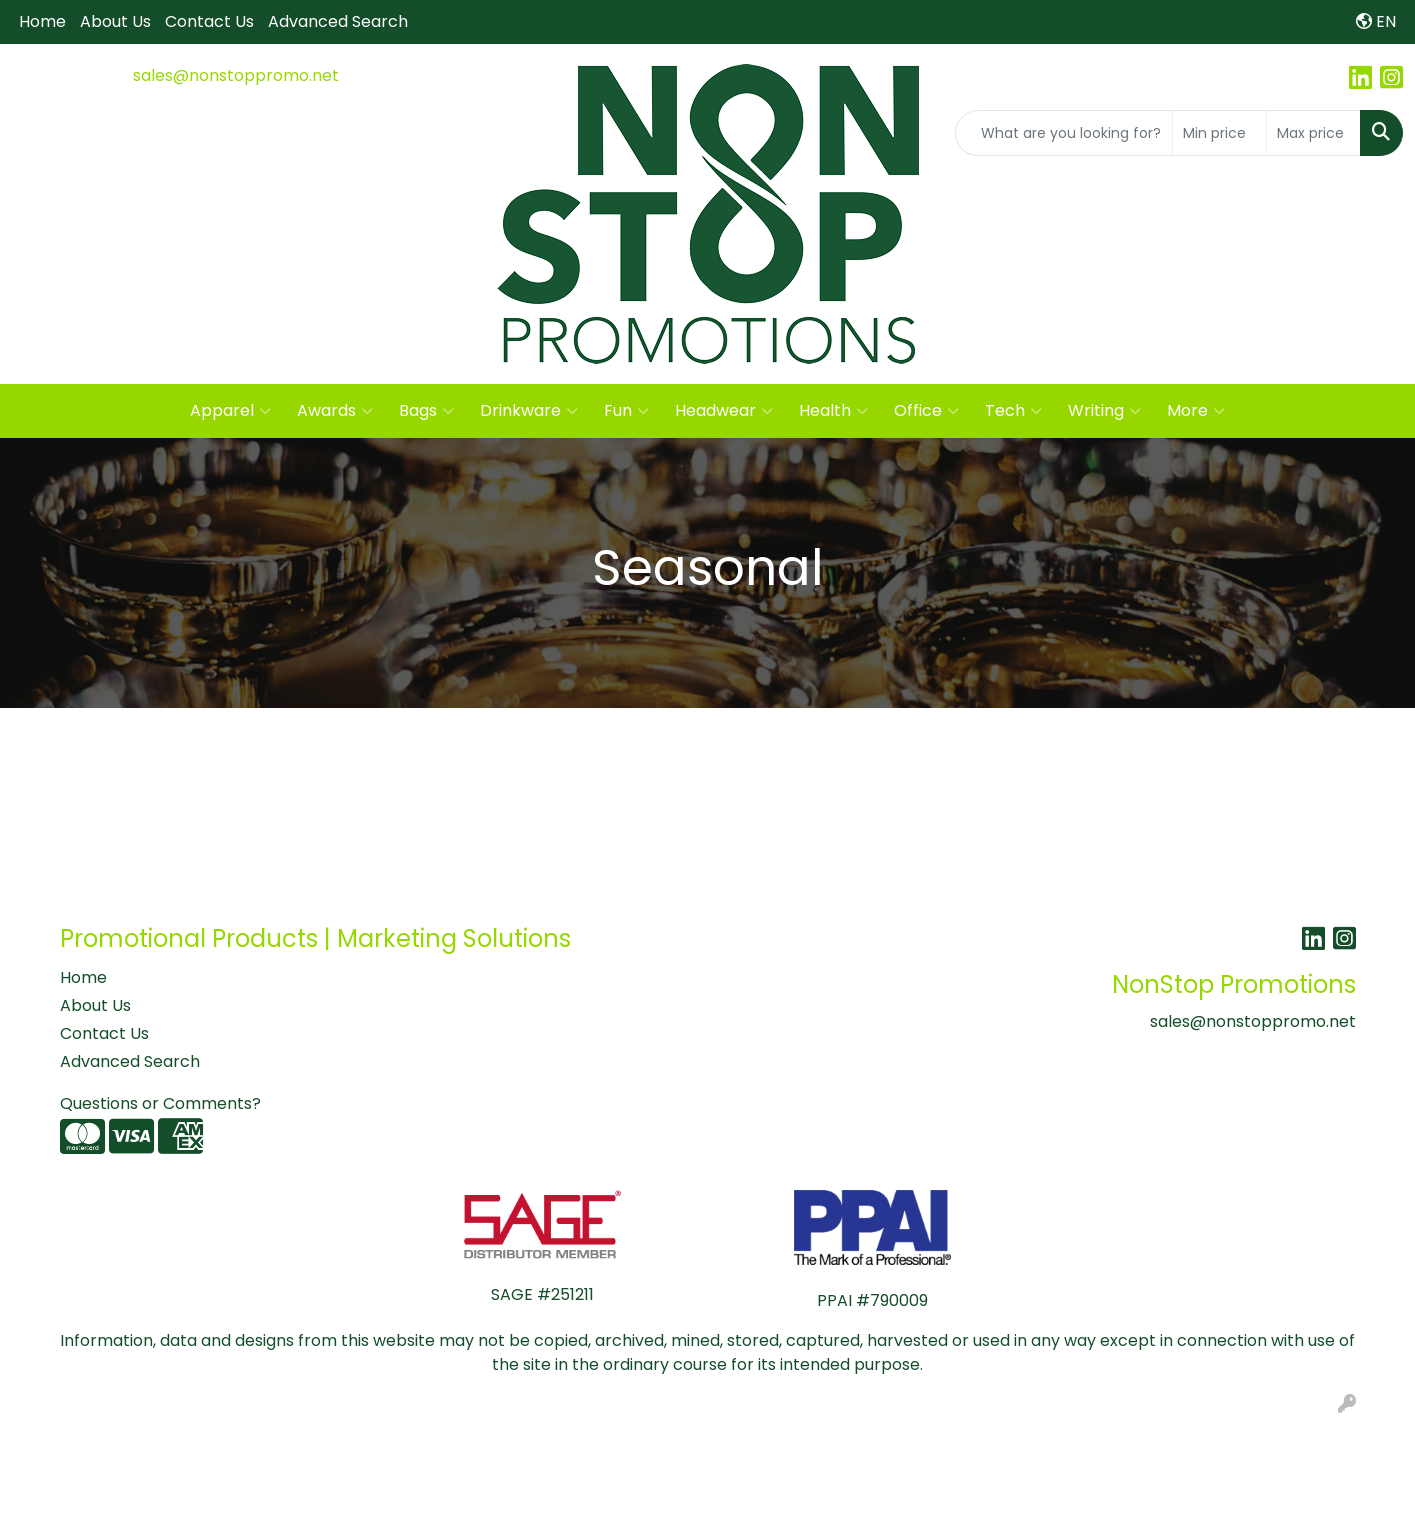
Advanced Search (338, 21)
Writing (1104, 411)
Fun (626, 411)
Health (833, 411)
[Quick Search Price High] (1313, 133)
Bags (426, 411)
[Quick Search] (1064, 133)
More (1196, 411)
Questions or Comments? (160, 1103)
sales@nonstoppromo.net (236, 75)
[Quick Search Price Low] (1219, 133)
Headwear (724, 411)
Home (42, 21)
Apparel (230, 411)
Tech (1013, 411)
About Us (115, 21)
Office (926, 411)
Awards (335, 411)
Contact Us (209, 21)
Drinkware (529, 411)
